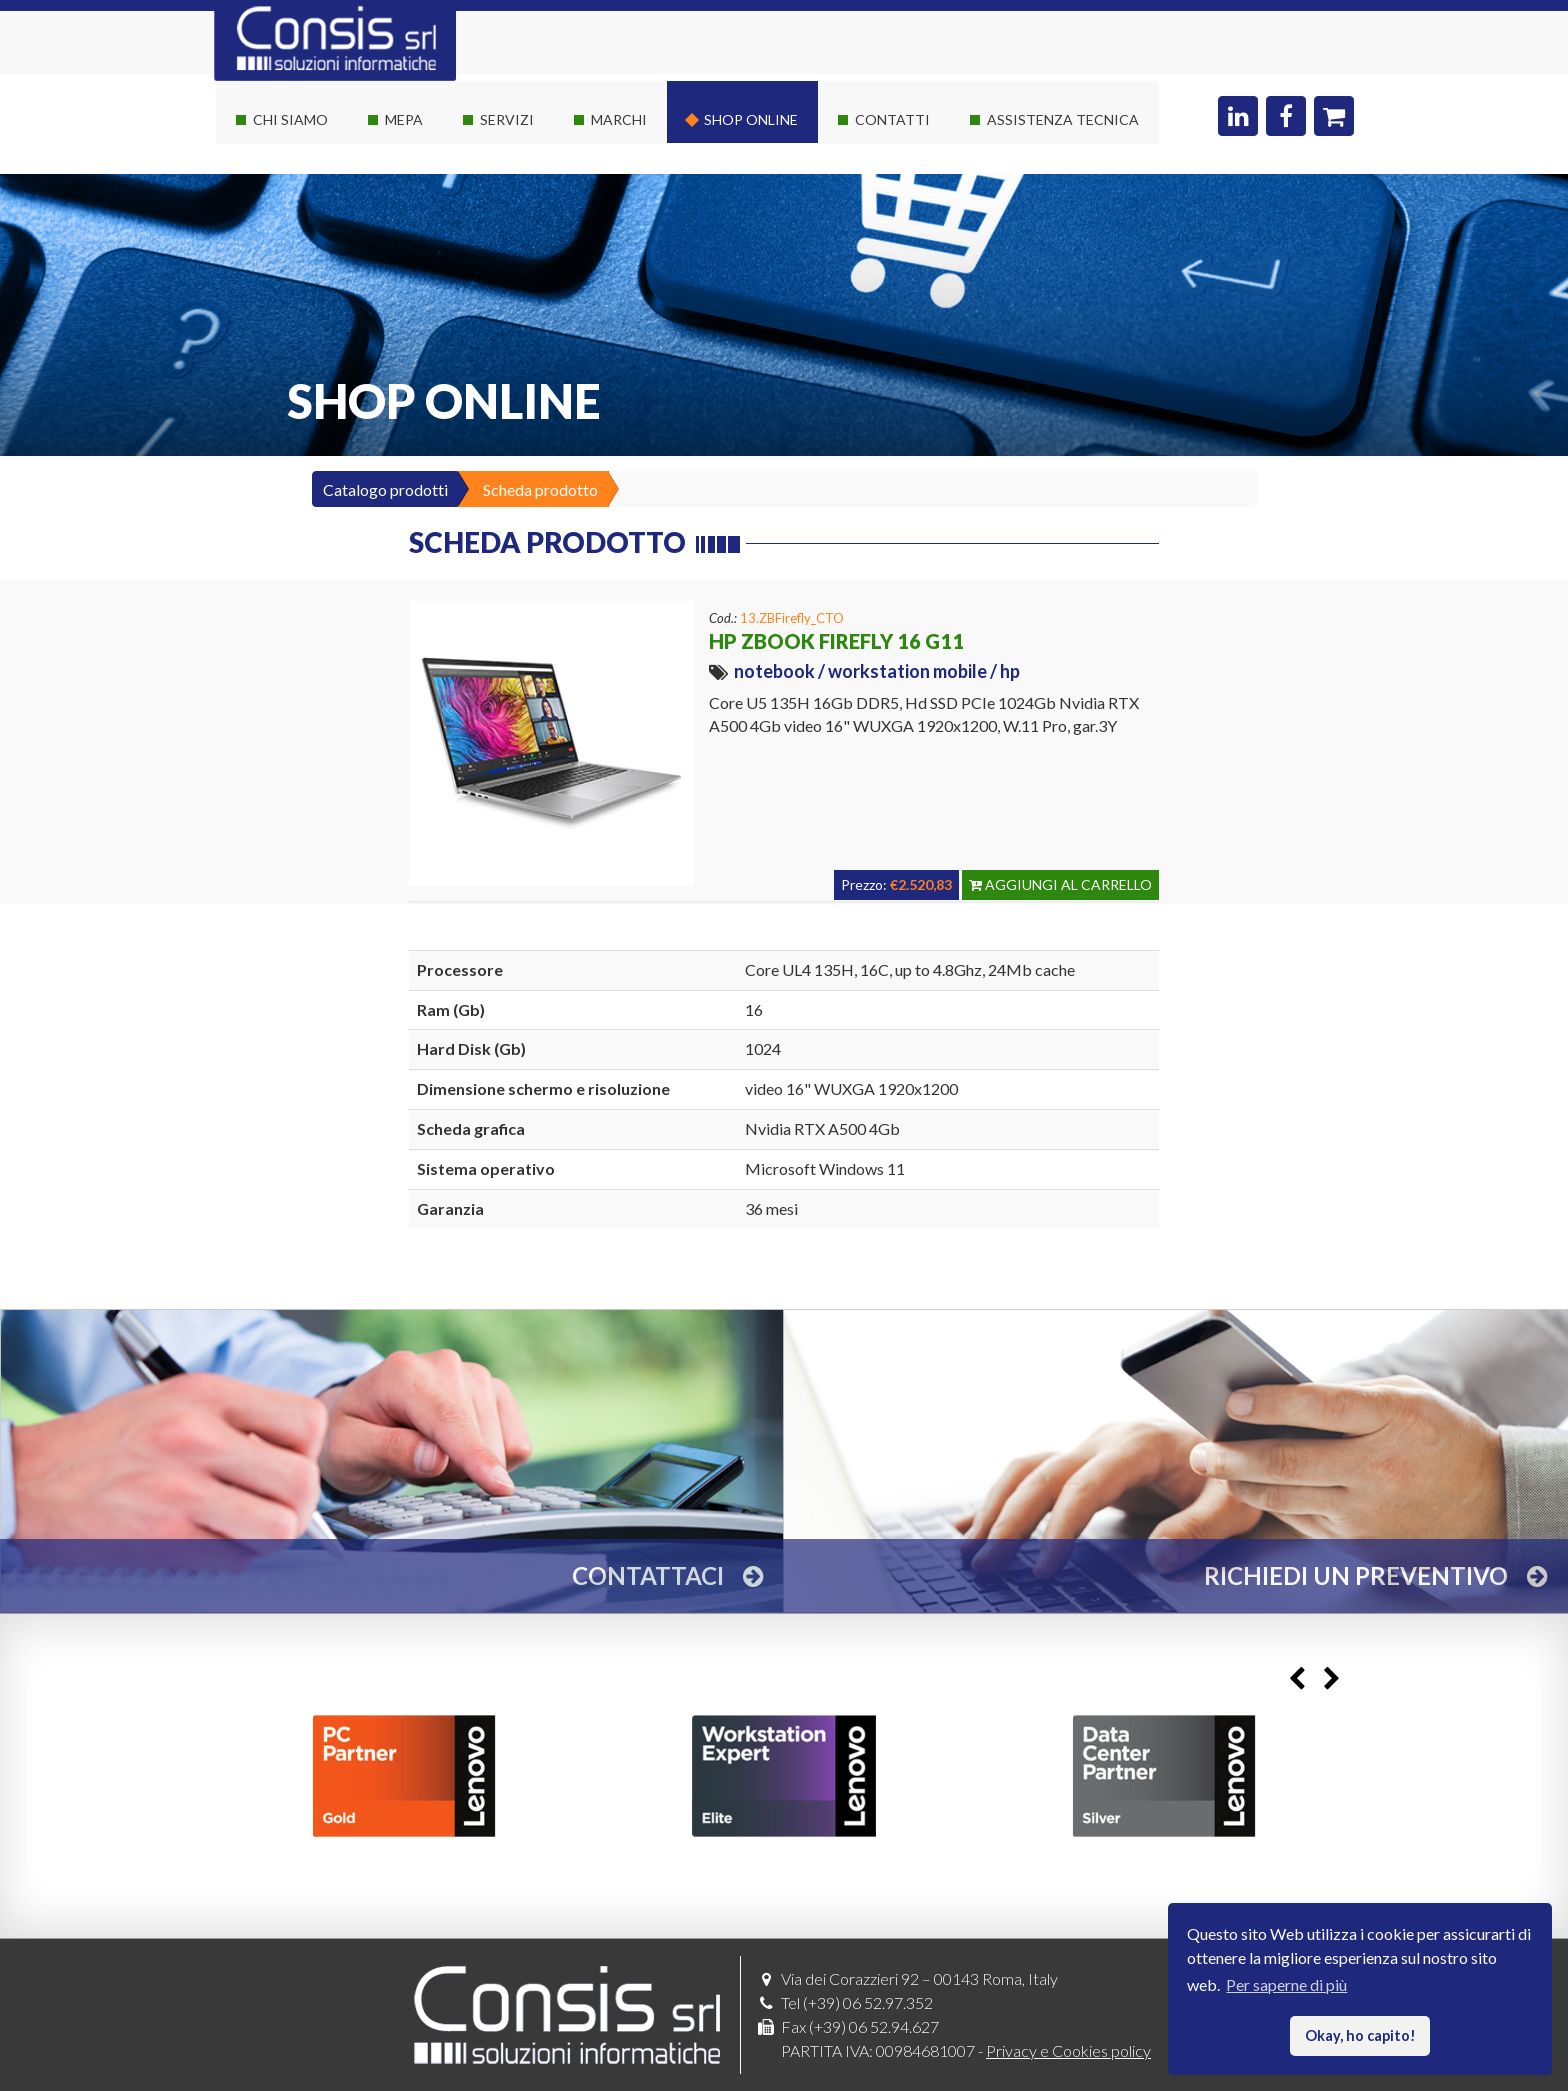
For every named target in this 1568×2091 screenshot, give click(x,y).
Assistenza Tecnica (1063, 119)
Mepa (404, 119)
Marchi (619, 119)
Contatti (892, 119)
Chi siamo (290, 119)
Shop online (751, 119)
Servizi (507, 119)
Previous (1296, 1678)
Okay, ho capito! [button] (1360, 2035)
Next (1331, 1678)
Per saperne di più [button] (1286, 1984)
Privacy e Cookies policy (1068, 2050)
